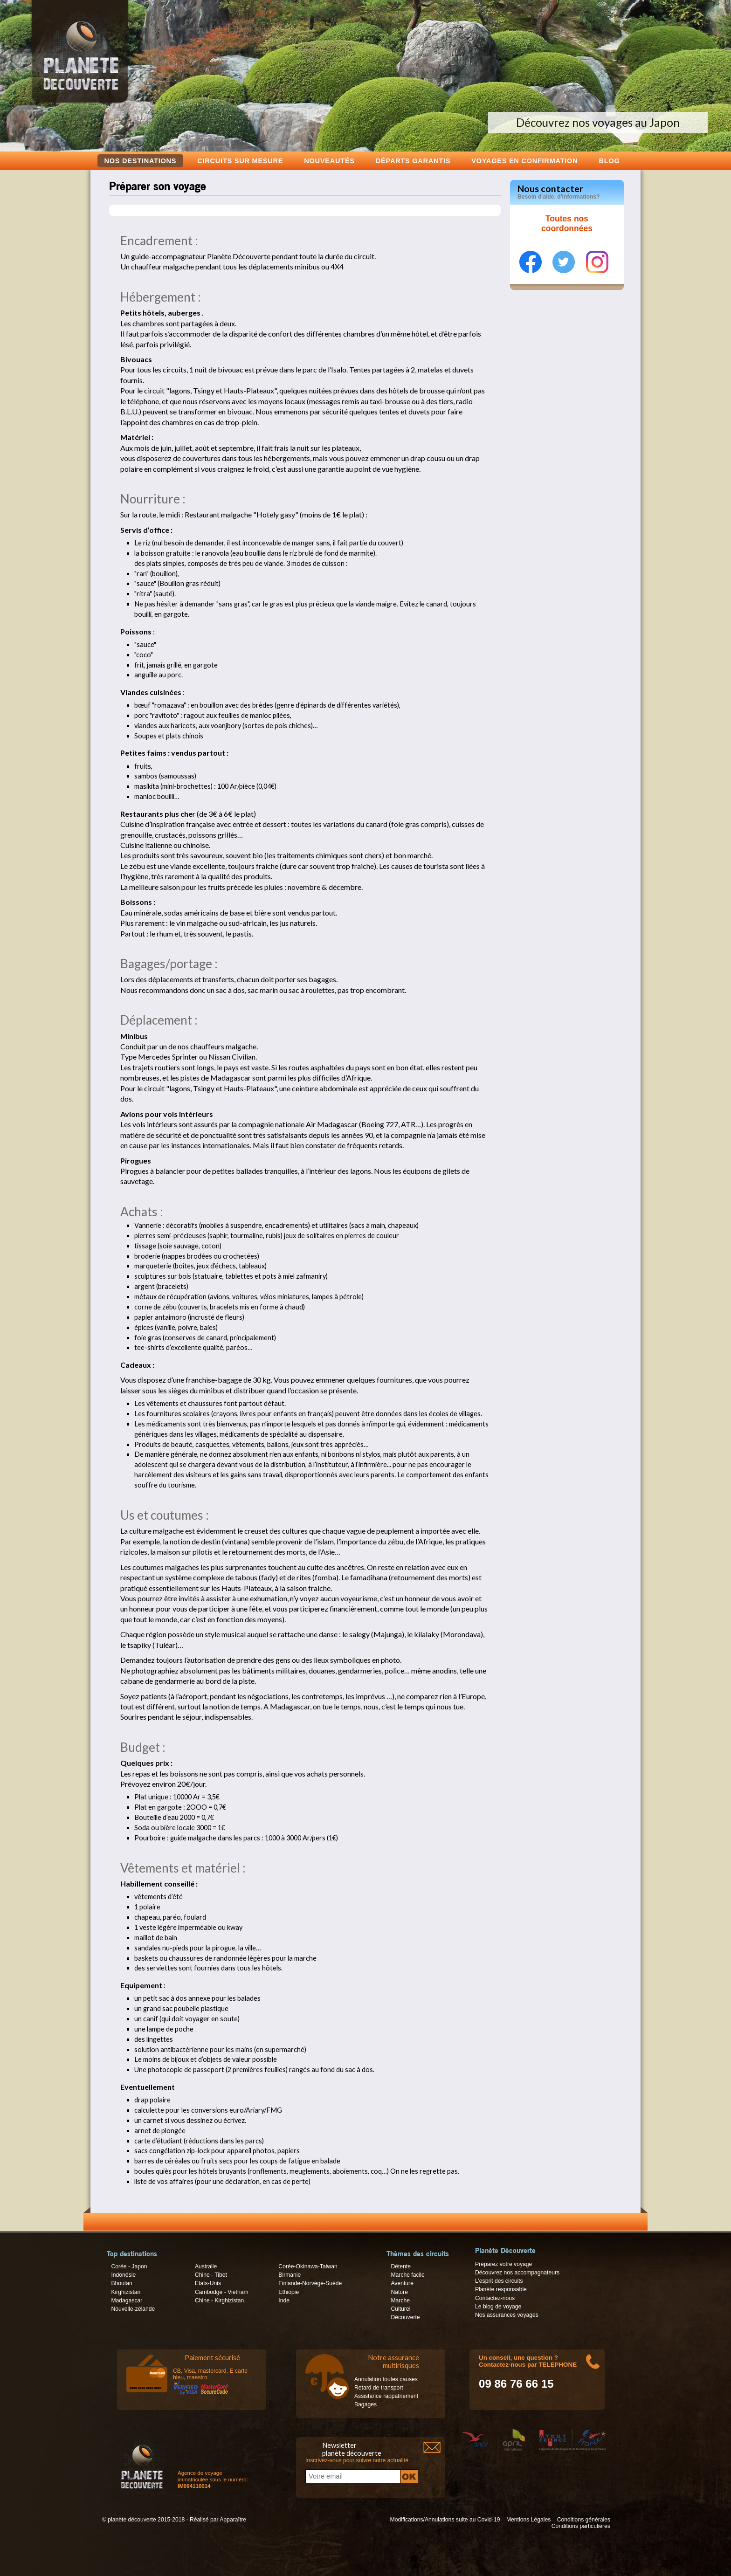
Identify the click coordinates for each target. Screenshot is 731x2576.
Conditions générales (583, 2519)
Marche (400, 2300)
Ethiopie (288, 2292)
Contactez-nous (495, 2298)
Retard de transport (378, 2387)
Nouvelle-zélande (133, 2309)
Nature (399, 2292)
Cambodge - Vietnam (221, 2292)
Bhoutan (121, 2283)
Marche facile (407, 2275)
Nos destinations (140, 161)
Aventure (402, 2283)
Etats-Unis (208, 2283)
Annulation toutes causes (386, 2379)
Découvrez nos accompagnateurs (517, 2272)
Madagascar (126, 2300)
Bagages (365, 2404)
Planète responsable (501, 2289)
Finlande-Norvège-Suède (310, 2283)
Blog (609, 160)
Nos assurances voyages (506, 2315)
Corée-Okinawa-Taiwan (307, 2266)
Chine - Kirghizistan (219, 2300)
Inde (284, 2300)
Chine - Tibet (211, 2275)
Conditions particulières (581, 2526)
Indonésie (123, 2275)
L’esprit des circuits (499, 2281)
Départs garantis (413, 160)
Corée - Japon (129, 2266)
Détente (401, 2266)
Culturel (400, 2309)
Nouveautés (329, 160)
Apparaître (233, 2519)
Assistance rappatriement (386, 2396)
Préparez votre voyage (503, 2264)
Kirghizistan (125, 2292)
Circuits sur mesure (240, 160)
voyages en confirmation (524, 160)
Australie (206, 2266)
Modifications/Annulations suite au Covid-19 (445, 2519)
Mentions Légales (528, 2519)
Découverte (405, 2317)
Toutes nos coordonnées (567, 224)
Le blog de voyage (498, 2306)
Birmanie (289, 2275)
